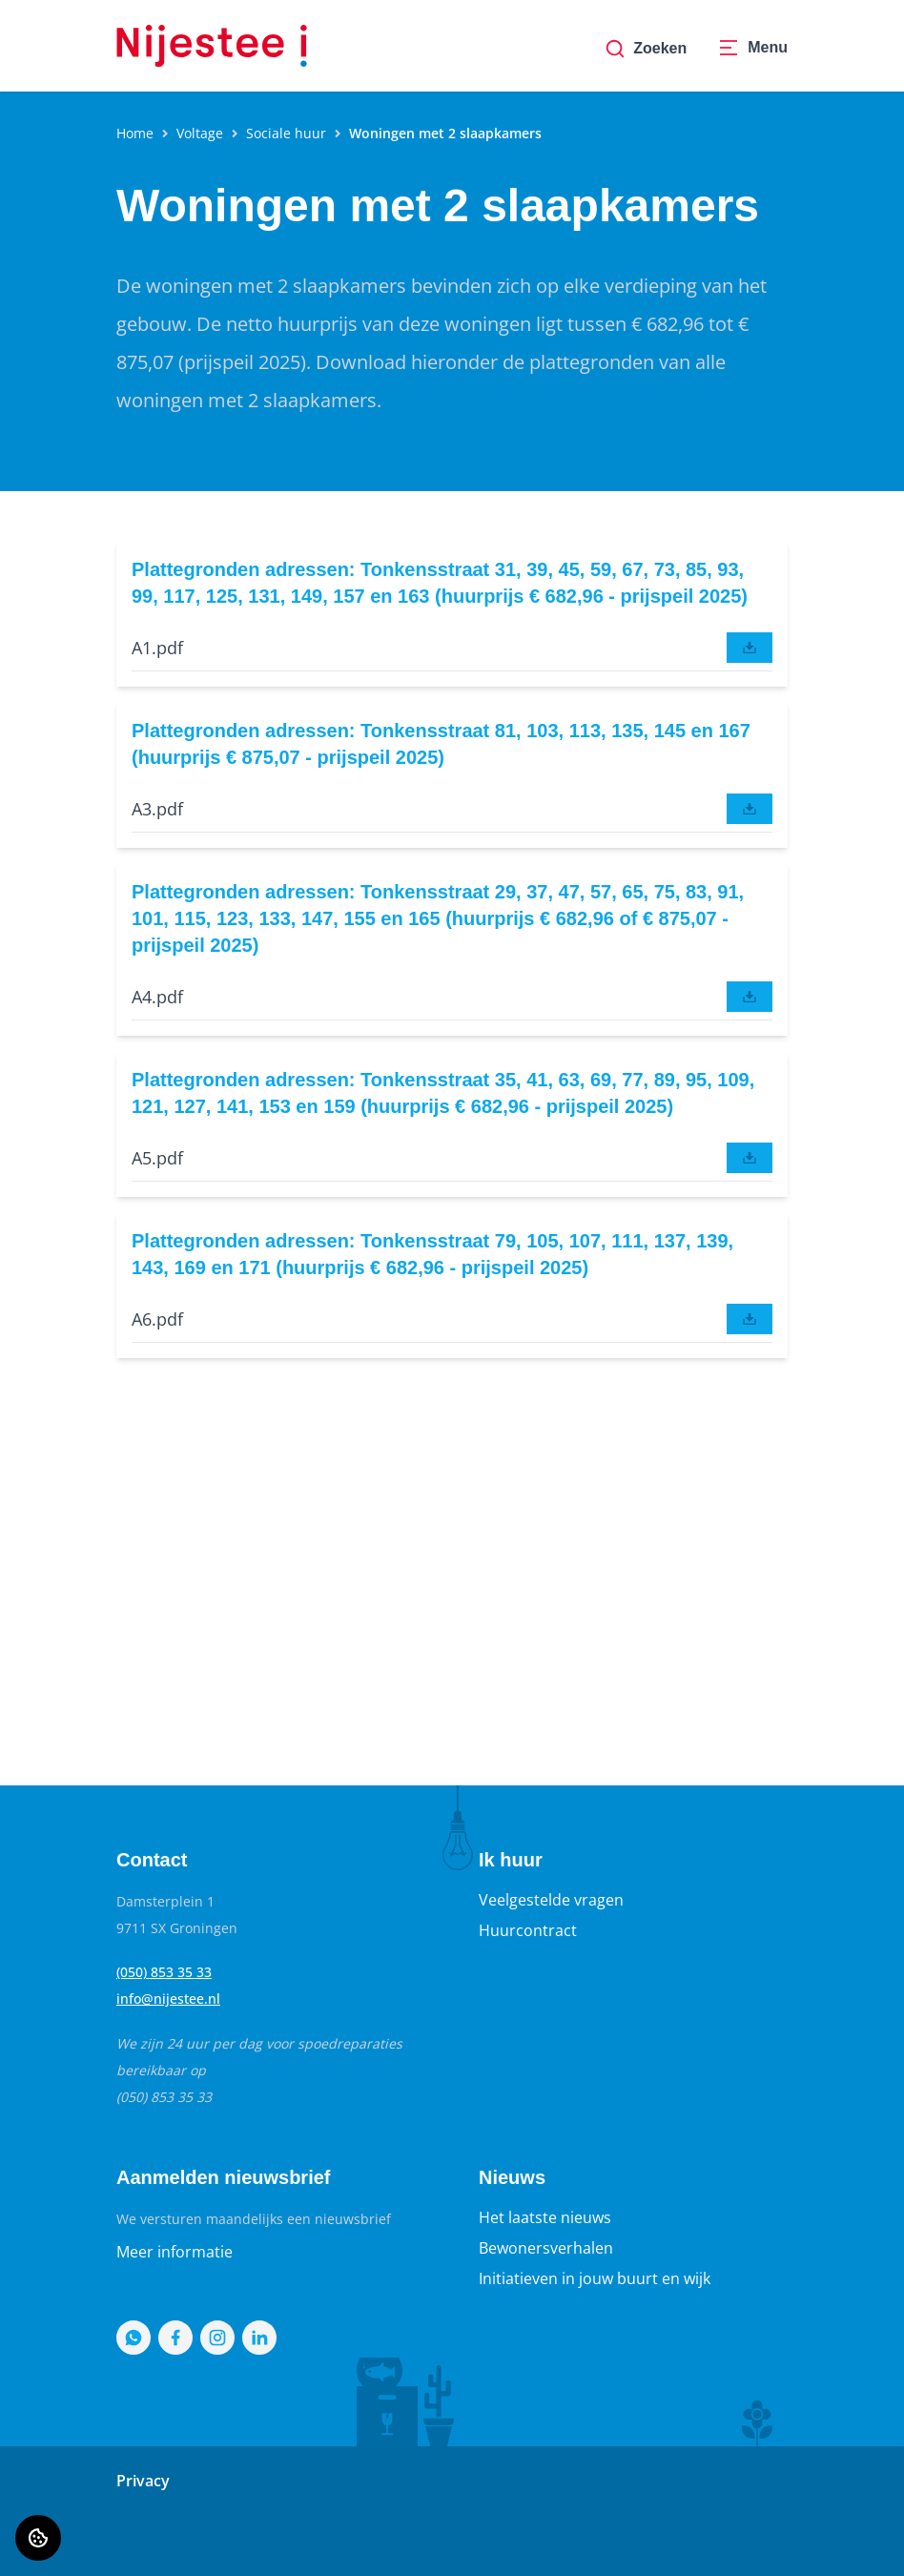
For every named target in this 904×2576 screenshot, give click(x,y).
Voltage (199, 133)
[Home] (211, 45)
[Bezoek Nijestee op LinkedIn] (259, 2337)
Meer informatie (174, 2251)
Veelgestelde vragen (551, 1899)
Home (135, 133)
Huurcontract (528, 1930)
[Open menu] (752, 48)
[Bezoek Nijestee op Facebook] (175, 2337)
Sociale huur (286, 133)
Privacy (143, 2480)
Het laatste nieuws (545, 2217)
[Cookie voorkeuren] (38, 2538)
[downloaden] (749, 647)
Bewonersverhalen (546, 2247)
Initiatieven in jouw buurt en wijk (594, 2278)
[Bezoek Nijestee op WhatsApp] (133, 2337)
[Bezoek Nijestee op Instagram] (217, 2337)
